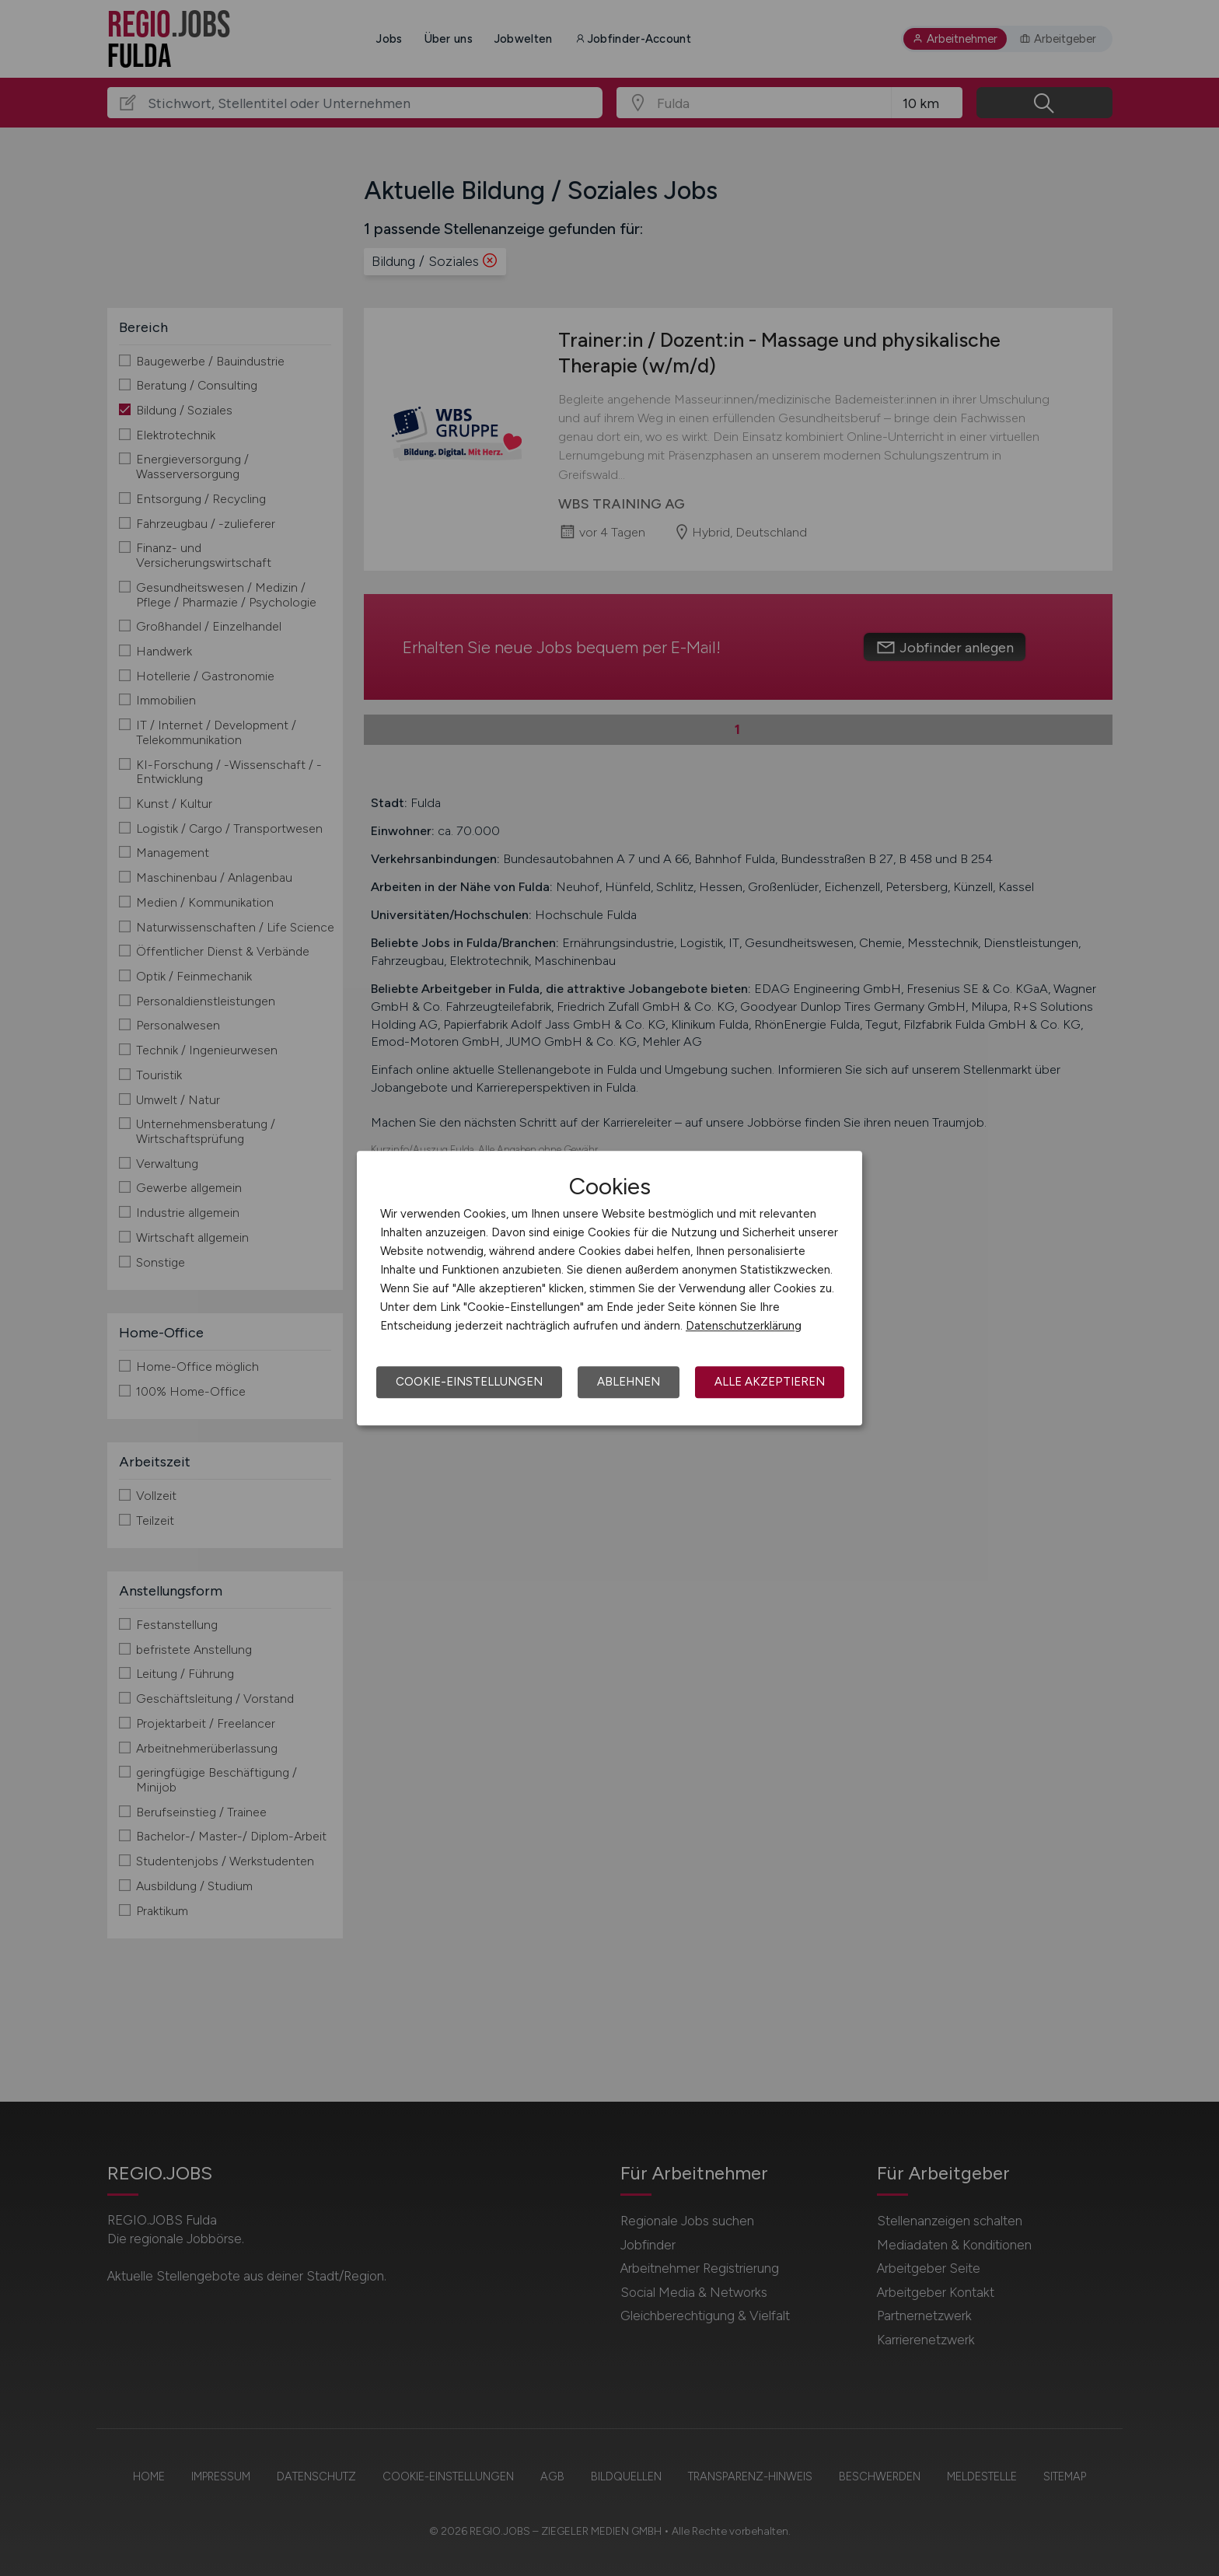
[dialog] (609, 1288)
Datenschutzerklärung (744, 1326)
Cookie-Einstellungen (469, 1382)
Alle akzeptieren (769, 1382)
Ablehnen (628, 1382)
